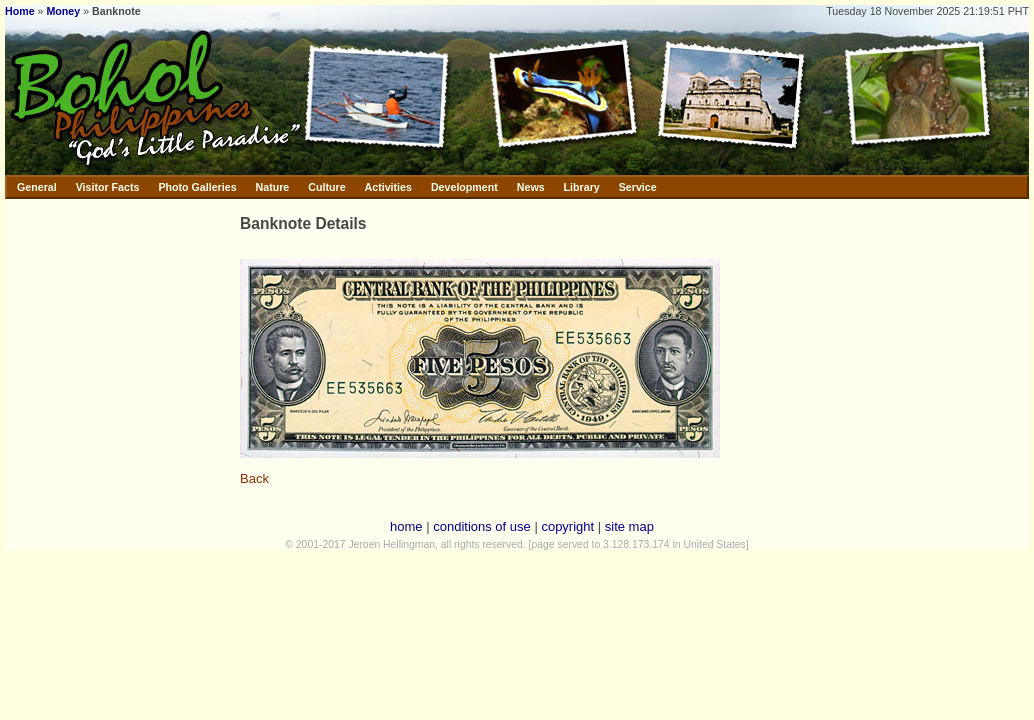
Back (254, 478)
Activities (388, 187)
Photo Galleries (197, 187)
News (531, 187)
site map (629, 526)
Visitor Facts (108, 187)
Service (638, 187)
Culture (326, 187)
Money (63, 11)
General (37, 187)
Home (20, 11)
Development (464, 187)
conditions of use (482, 526)
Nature (273, 187)
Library (582, 187)
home (406, 526)
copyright (567, 526)
